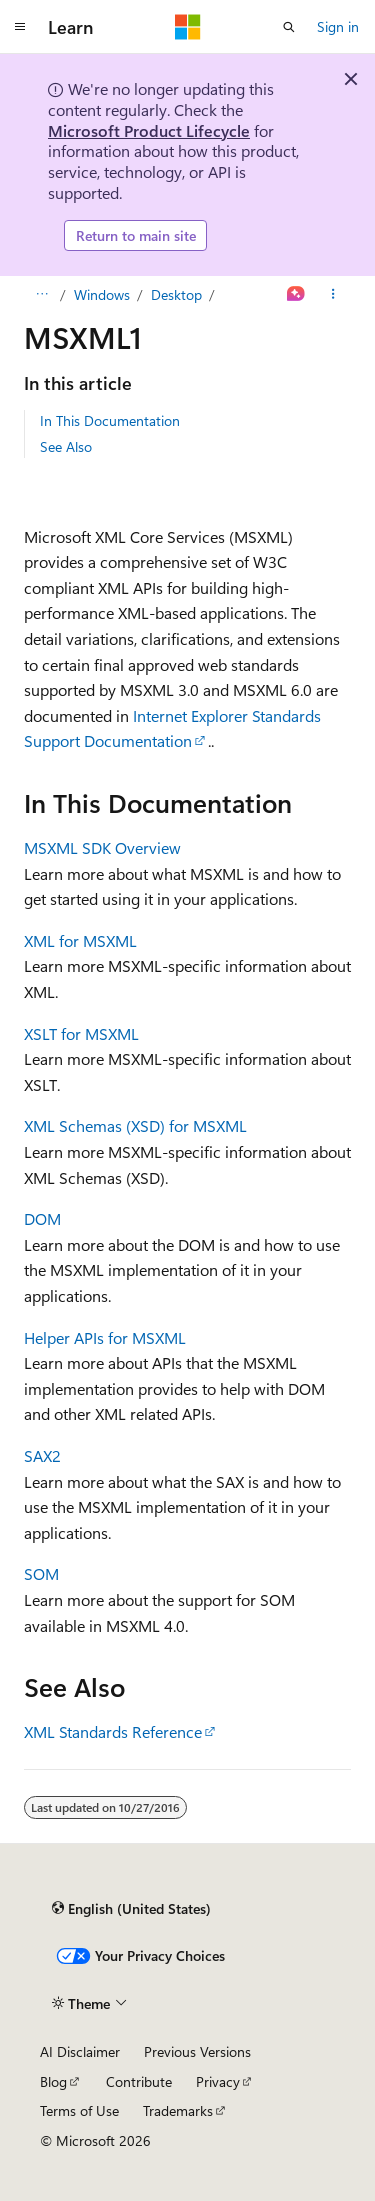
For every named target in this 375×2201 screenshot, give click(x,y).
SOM (41, 1573)
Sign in (338, 26)
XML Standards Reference (113, 1731)
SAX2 (42, 1455)
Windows (102, 294)
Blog (53, 2081)
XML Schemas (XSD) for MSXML (135, 1125)
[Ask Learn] (296, 295)
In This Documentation (110, 420)
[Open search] (289, 27)
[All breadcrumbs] (41, 295)
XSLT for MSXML (81, 1033)
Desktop (176, 294)
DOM (42, 1218)
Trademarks (178, 2110)
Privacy (218, 2081)
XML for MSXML (80, 940)
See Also (66, 446)
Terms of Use (79, 2110)
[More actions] (333, 295)
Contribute (139, 2081)
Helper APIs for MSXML (105, 1337)
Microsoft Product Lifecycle (149, 130)
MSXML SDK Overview (102, 847)
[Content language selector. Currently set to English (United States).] (131, 1908)
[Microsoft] (188, 27)
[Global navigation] (20, 27)
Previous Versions (197, 2051)
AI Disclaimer (80, 2051)
